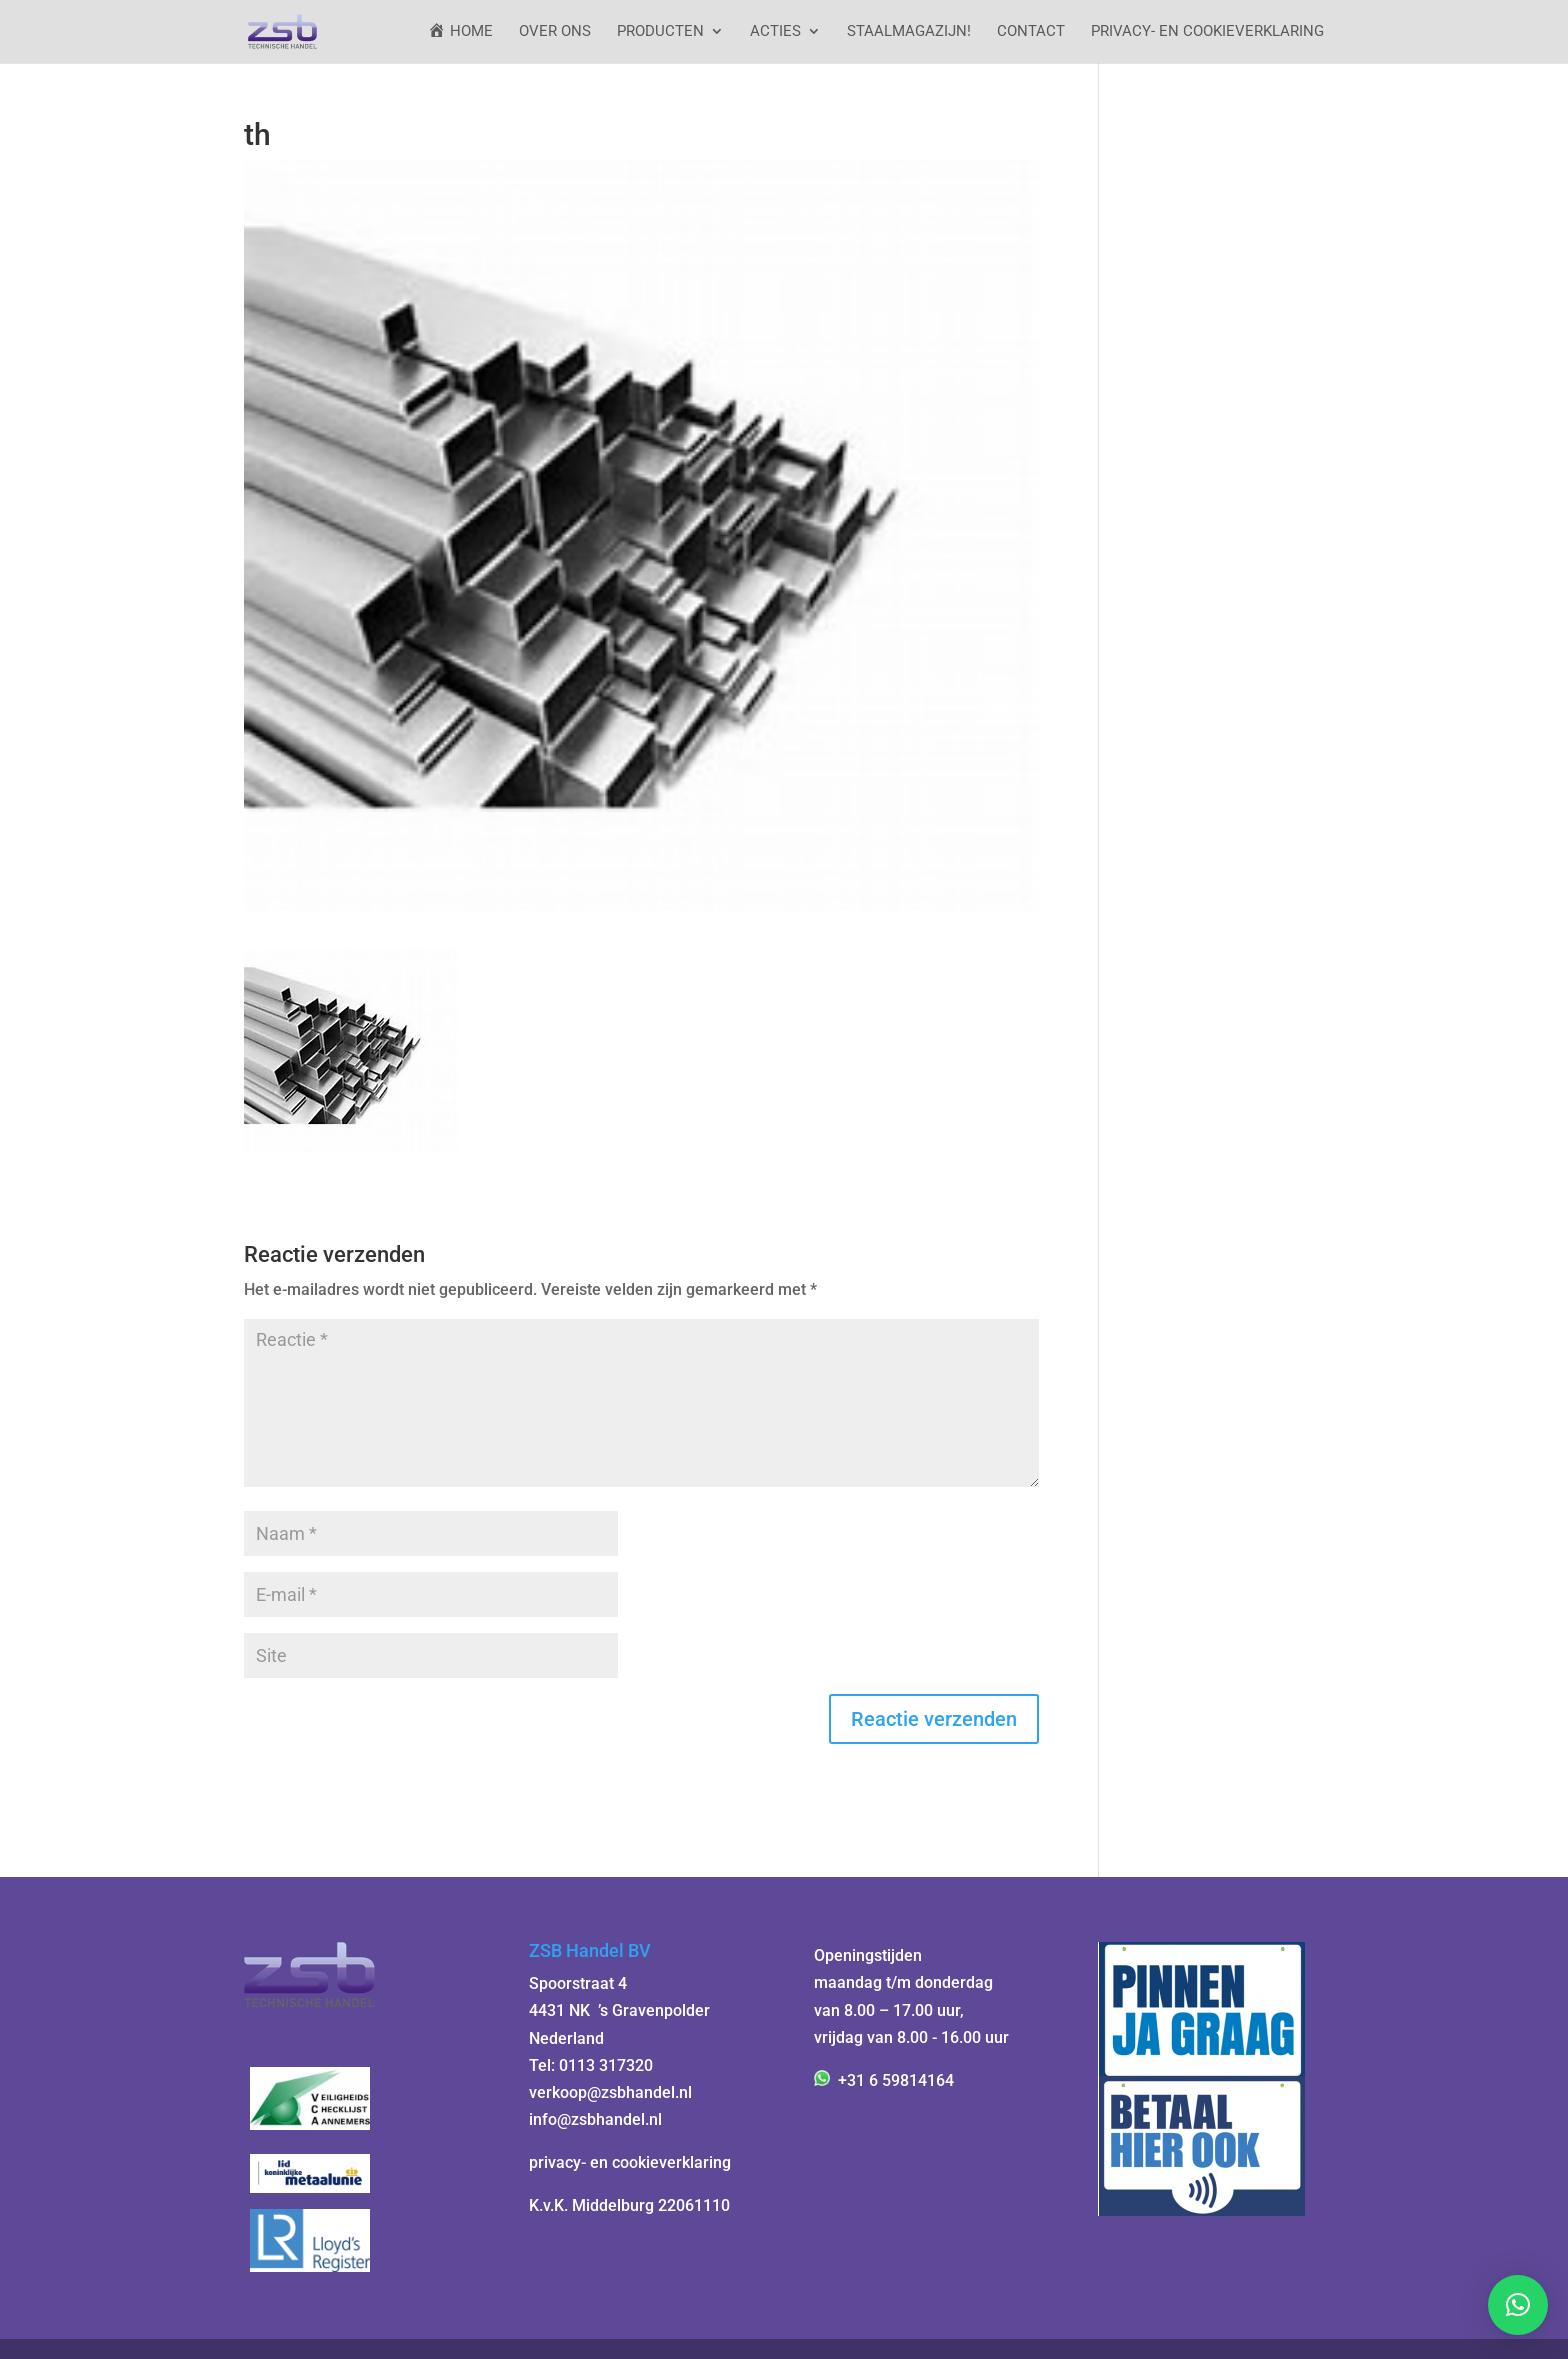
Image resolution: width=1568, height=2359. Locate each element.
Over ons (555, 32)
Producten (660, 32)
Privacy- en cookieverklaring (1207, 32)
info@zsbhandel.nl (595, 2119)
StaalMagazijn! (909, 32)
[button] (1518, 2305)
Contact (1031, 32)
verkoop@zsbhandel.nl (610, 2092)
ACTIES (775, 32)
